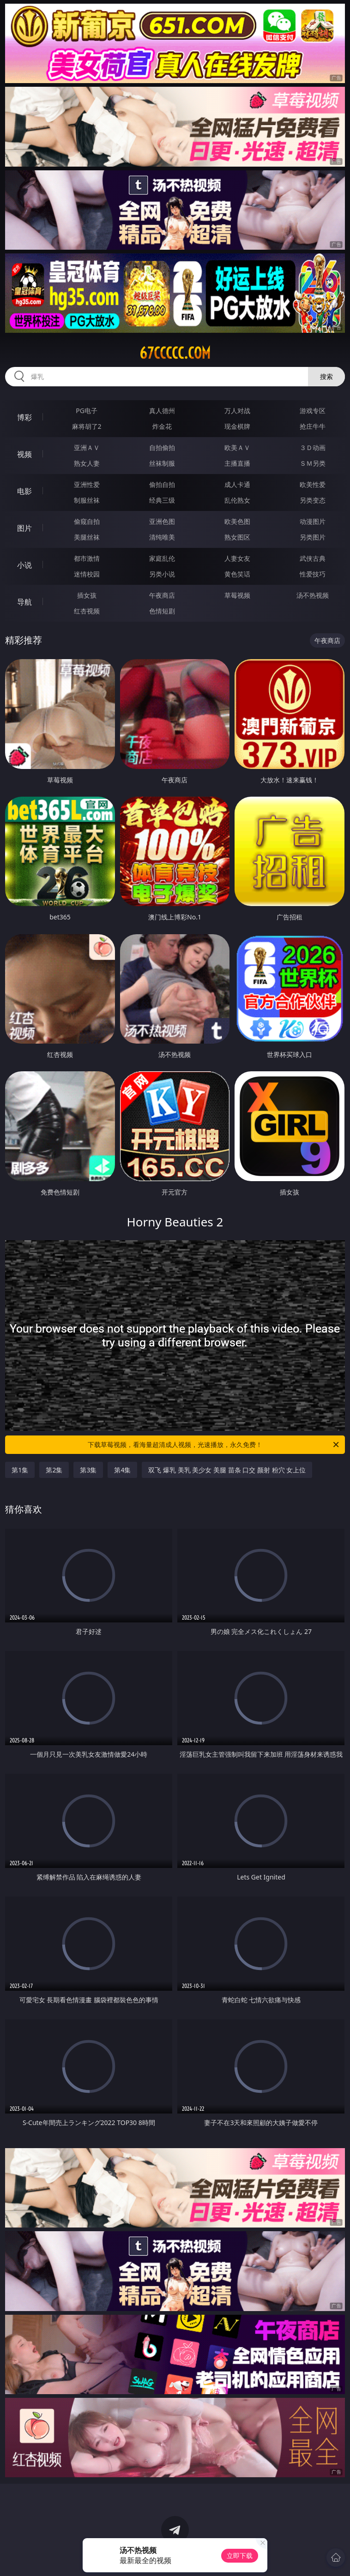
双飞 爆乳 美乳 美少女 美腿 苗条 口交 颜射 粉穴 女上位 (227, 1469)
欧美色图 (237, 521)
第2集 (54, 1469)
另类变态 (313, 500)
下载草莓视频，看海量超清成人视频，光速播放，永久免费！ (214, 1444)
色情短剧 (162, 610)
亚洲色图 (162, 521)
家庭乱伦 (162, 558)
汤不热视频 (312, 595)
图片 (24, 528)
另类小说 (162, 574)
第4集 (122, 1469)
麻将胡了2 (87, 426)
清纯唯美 (162, 537)
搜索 (326, 376)
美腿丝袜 (87, 537)
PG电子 (86, 410)
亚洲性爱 (87, 484)
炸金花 (162, 426)
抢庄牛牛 (313, 426)
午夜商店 (162, 595)
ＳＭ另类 (313, 463)
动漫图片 (313, 521)
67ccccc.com (175, 353)
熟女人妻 (87, 463)
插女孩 (87, 595)
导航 (24, 602)
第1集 (20, 1469)
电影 (24, 491)
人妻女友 (237, 558)
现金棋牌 (237, 426)
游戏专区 (313, 410)
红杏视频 (87, 610)
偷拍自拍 (162, 484)
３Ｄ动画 (313, 447)
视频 (24, 454)
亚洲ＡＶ (87, 447)
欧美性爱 (313, 484)
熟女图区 (237, 537)
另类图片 (313, 537)
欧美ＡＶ (237, 447)
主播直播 (237, 463)
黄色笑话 (237, 574)
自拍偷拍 (162, 447)
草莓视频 (237, 595)
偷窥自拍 (87, 521)
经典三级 (162, 500)
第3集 (88, 1469)
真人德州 (162, 410)
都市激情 (87, 558)
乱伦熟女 (237, 500)
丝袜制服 (162, 463)
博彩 (24, 417)
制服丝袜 (87, 500)
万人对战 (237, 410)
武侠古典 (313, 558)
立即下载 (240, 2555)
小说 (24, 565)
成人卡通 (237, 484)
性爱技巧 (313, 574)
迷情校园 (87, 574)
